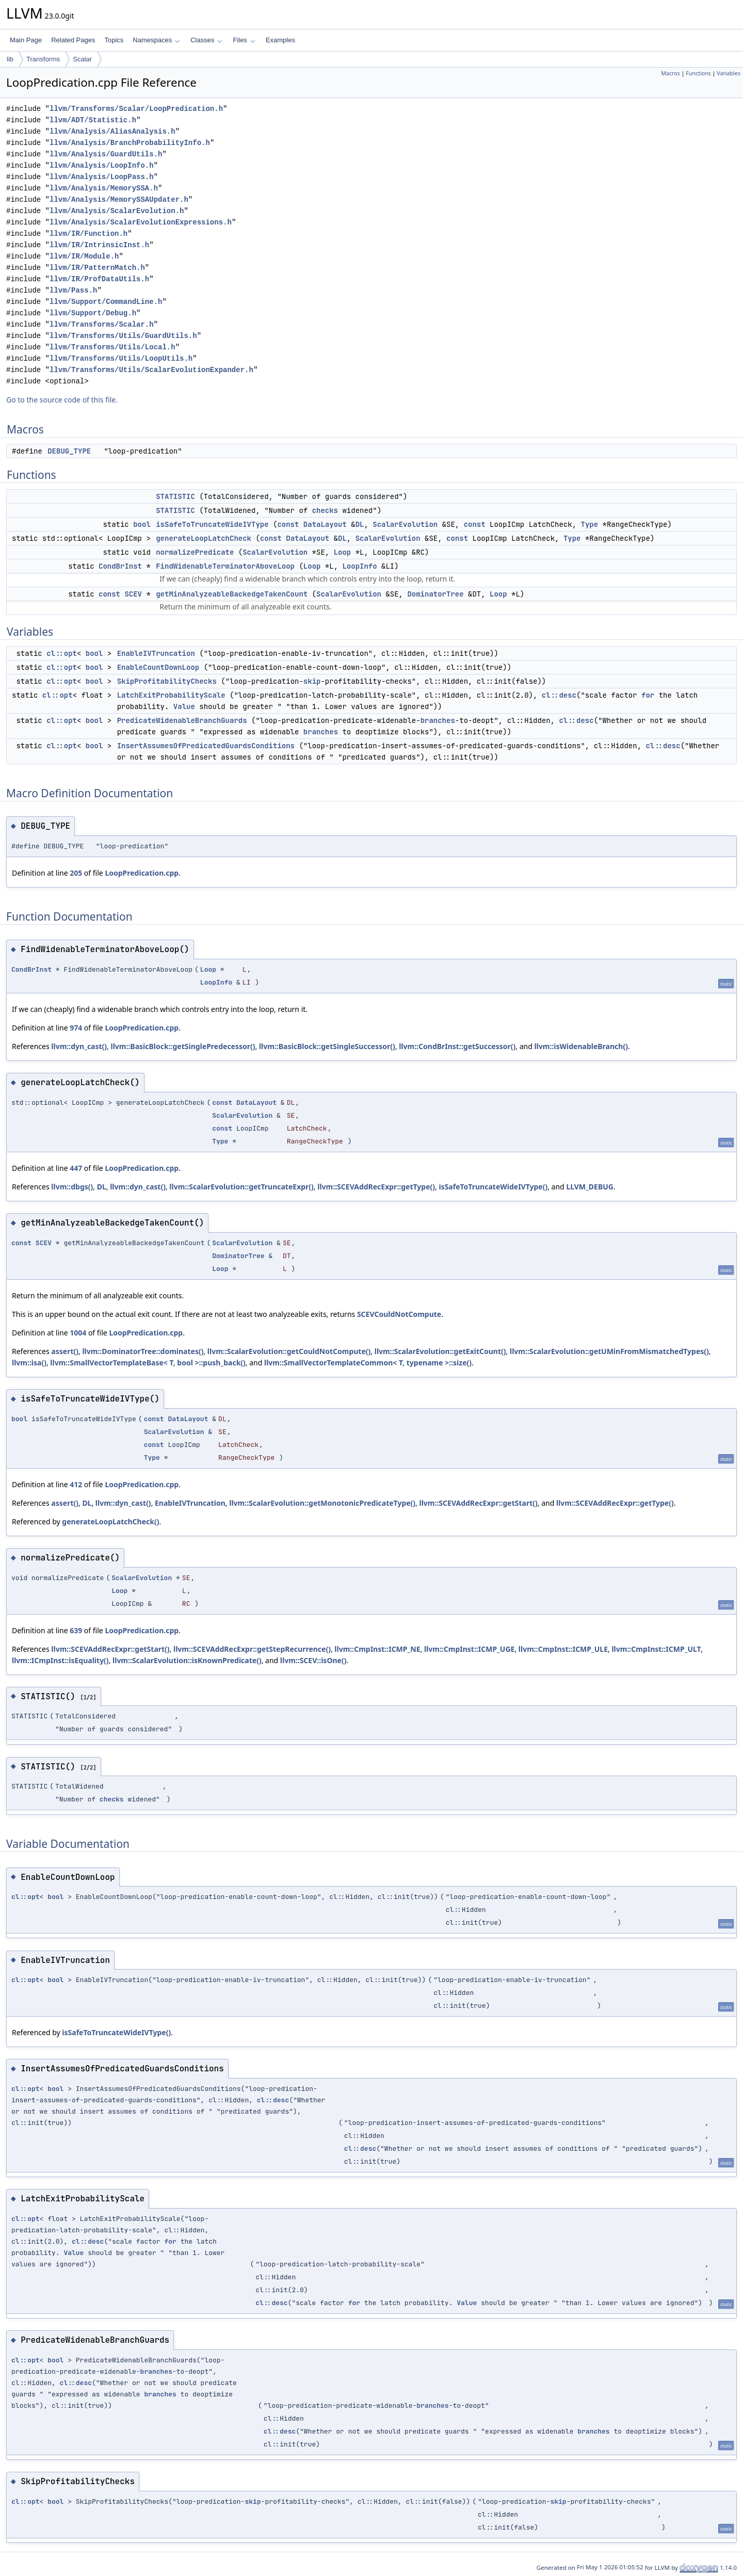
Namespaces (156, 40)
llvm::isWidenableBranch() (580, 1046)
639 (76, 1630)
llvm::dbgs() (72, 1187)
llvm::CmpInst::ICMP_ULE (563, 1649)
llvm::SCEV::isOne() (313, 1660)
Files (244, 40)
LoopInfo (359, 566)
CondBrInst (120, 566)
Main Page (26, 40)
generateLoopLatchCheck (203, 538)
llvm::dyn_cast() (79, 1046)
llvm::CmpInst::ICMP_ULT (656, 1649)
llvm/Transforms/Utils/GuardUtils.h (123, 336)
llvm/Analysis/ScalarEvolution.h (117, 211)
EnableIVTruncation (156, 653)
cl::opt (61, 653)
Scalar (82, 59)
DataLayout (325, 524)
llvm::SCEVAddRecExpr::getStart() (478, 1503)
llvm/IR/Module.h (84, 256)
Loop (342, 552)
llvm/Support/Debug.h (93, 313)
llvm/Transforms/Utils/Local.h (112, 347)
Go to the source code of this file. (62, 400)
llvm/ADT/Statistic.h (93, 120)
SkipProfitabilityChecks (167, 681)
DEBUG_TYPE (69, 451)
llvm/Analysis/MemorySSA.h (104, 188)
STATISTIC (175, 496)
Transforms (43, 59)
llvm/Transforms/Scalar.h (102, 324)
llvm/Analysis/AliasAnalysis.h (112, 131)
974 (76, 1028)
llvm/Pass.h (73, 290)
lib (10, 59)
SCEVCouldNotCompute (399, 1314)
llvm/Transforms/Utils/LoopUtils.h (121, 358)
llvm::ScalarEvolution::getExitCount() (440, 1351)
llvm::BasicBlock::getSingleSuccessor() (327, 1046)
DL (360, 524)
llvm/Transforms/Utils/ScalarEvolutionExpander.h (151, 370)
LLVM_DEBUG (589, 1187)
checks (325, 510)
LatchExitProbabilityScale (171, 695)
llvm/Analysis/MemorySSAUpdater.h (119, 199)
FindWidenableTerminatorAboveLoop (225, 566)
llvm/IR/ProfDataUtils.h (99, 279)
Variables (728, 73)
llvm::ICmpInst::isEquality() (60, 1660)
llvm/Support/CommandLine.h (106, 302)
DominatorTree (435, 594)
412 (76, 1484)
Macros (670, 73)
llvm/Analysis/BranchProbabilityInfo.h (130, 143)
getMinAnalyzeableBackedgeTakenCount (232, 594)
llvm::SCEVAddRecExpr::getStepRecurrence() (252, 1649)
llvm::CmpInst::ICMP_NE (377, 1649)
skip (312, 681)
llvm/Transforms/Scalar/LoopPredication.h (136, 109)
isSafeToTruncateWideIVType (212, 524)
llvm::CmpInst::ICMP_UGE (469, 1649)
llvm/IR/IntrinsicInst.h (99, 245)
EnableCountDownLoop (158, 667)
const (288, 524)
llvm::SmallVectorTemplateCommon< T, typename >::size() (368, 1362)
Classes (206, 40)
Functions (698, 73)
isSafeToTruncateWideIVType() (493, 1187)
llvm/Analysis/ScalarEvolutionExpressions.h (141, 222)
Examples (280, 40)
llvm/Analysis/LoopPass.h (102, 177)
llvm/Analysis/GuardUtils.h (106, 154)
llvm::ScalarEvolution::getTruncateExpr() (241, 1187)
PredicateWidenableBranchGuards (182, 720)
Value (184, 706)
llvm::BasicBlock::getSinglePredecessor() (183, 1046)
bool (142, 524)
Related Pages (73, 40)
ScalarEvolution (405, 524)
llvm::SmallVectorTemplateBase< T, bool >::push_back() (147, 1362)
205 (76, 873)
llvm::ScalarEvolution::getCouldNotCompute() (288, 1351)
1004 (78, 1333)
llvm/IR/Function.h (88, 233)
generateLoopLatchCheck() (110, 1521)
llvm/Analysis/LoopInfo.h (102, 165)
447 (76, 1168)
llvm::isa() (29, 1362)
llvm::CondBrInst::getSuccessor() (457, 1046)
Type (589, 524)
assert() (64, 1351)
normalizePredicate (195, 552)
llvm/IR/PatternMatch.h (97, 267)
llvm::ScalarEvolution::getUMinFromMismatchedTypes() (609, 1351)
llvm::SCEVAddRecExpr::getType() (376, 1187)
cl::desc (559, 695)
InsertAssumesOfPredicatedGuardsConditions (206, 745)
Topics (113, 40)
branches (438, 720)
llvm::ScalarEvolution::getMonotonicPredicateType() (322, 1503)
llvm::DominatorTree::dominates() (142, 1351)
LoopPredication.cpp (142, 873)
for (647, 695)
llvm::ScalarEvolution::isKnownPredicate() (187, 1660)
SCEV (133, 594)
